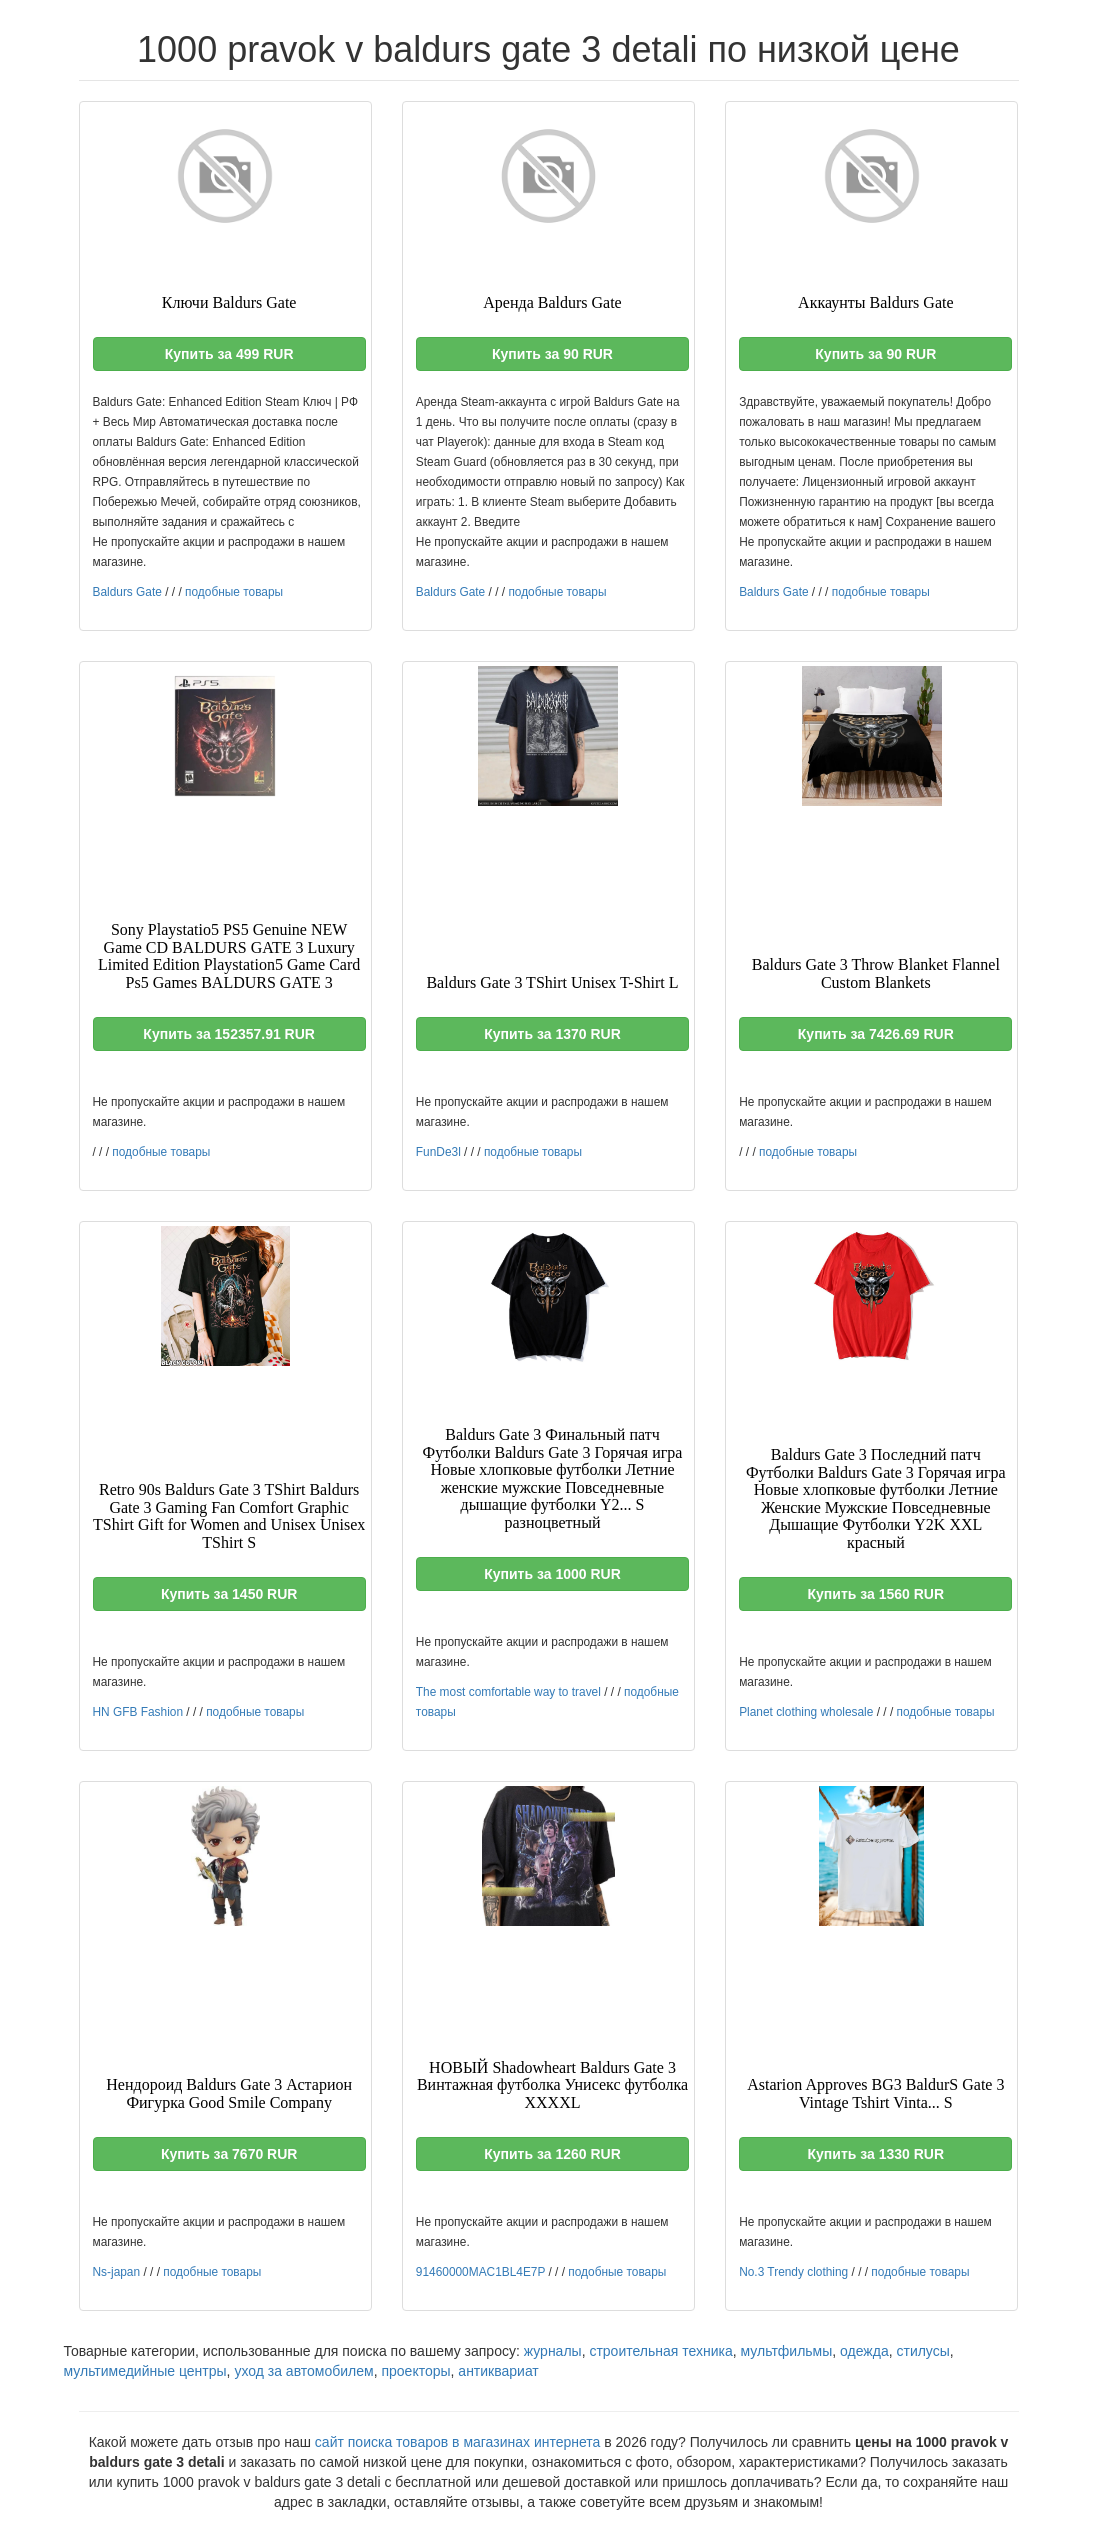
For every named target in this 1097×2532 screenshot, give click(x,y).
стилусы (922, 2351)
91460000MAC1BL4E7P (480, 2272)
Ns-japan (117, 2272)
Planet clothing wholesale (806, 1712)
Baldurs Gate (127, 592)
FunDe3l (438, 1152)
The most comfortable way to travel (508, 1692)
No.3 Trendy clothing (793, 2272)
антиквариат (498, 2371)
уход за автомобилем (303, 2371)
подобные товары (234, 592)
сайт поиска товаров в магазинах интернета (458, 2442)
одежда (864, 2351)
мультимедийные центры (145, 2371)
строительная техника (660, 2351)
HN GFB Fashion (138, 1712)
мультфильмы (787, 2351)
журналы (553, 2351)
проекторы (415, 2371)
